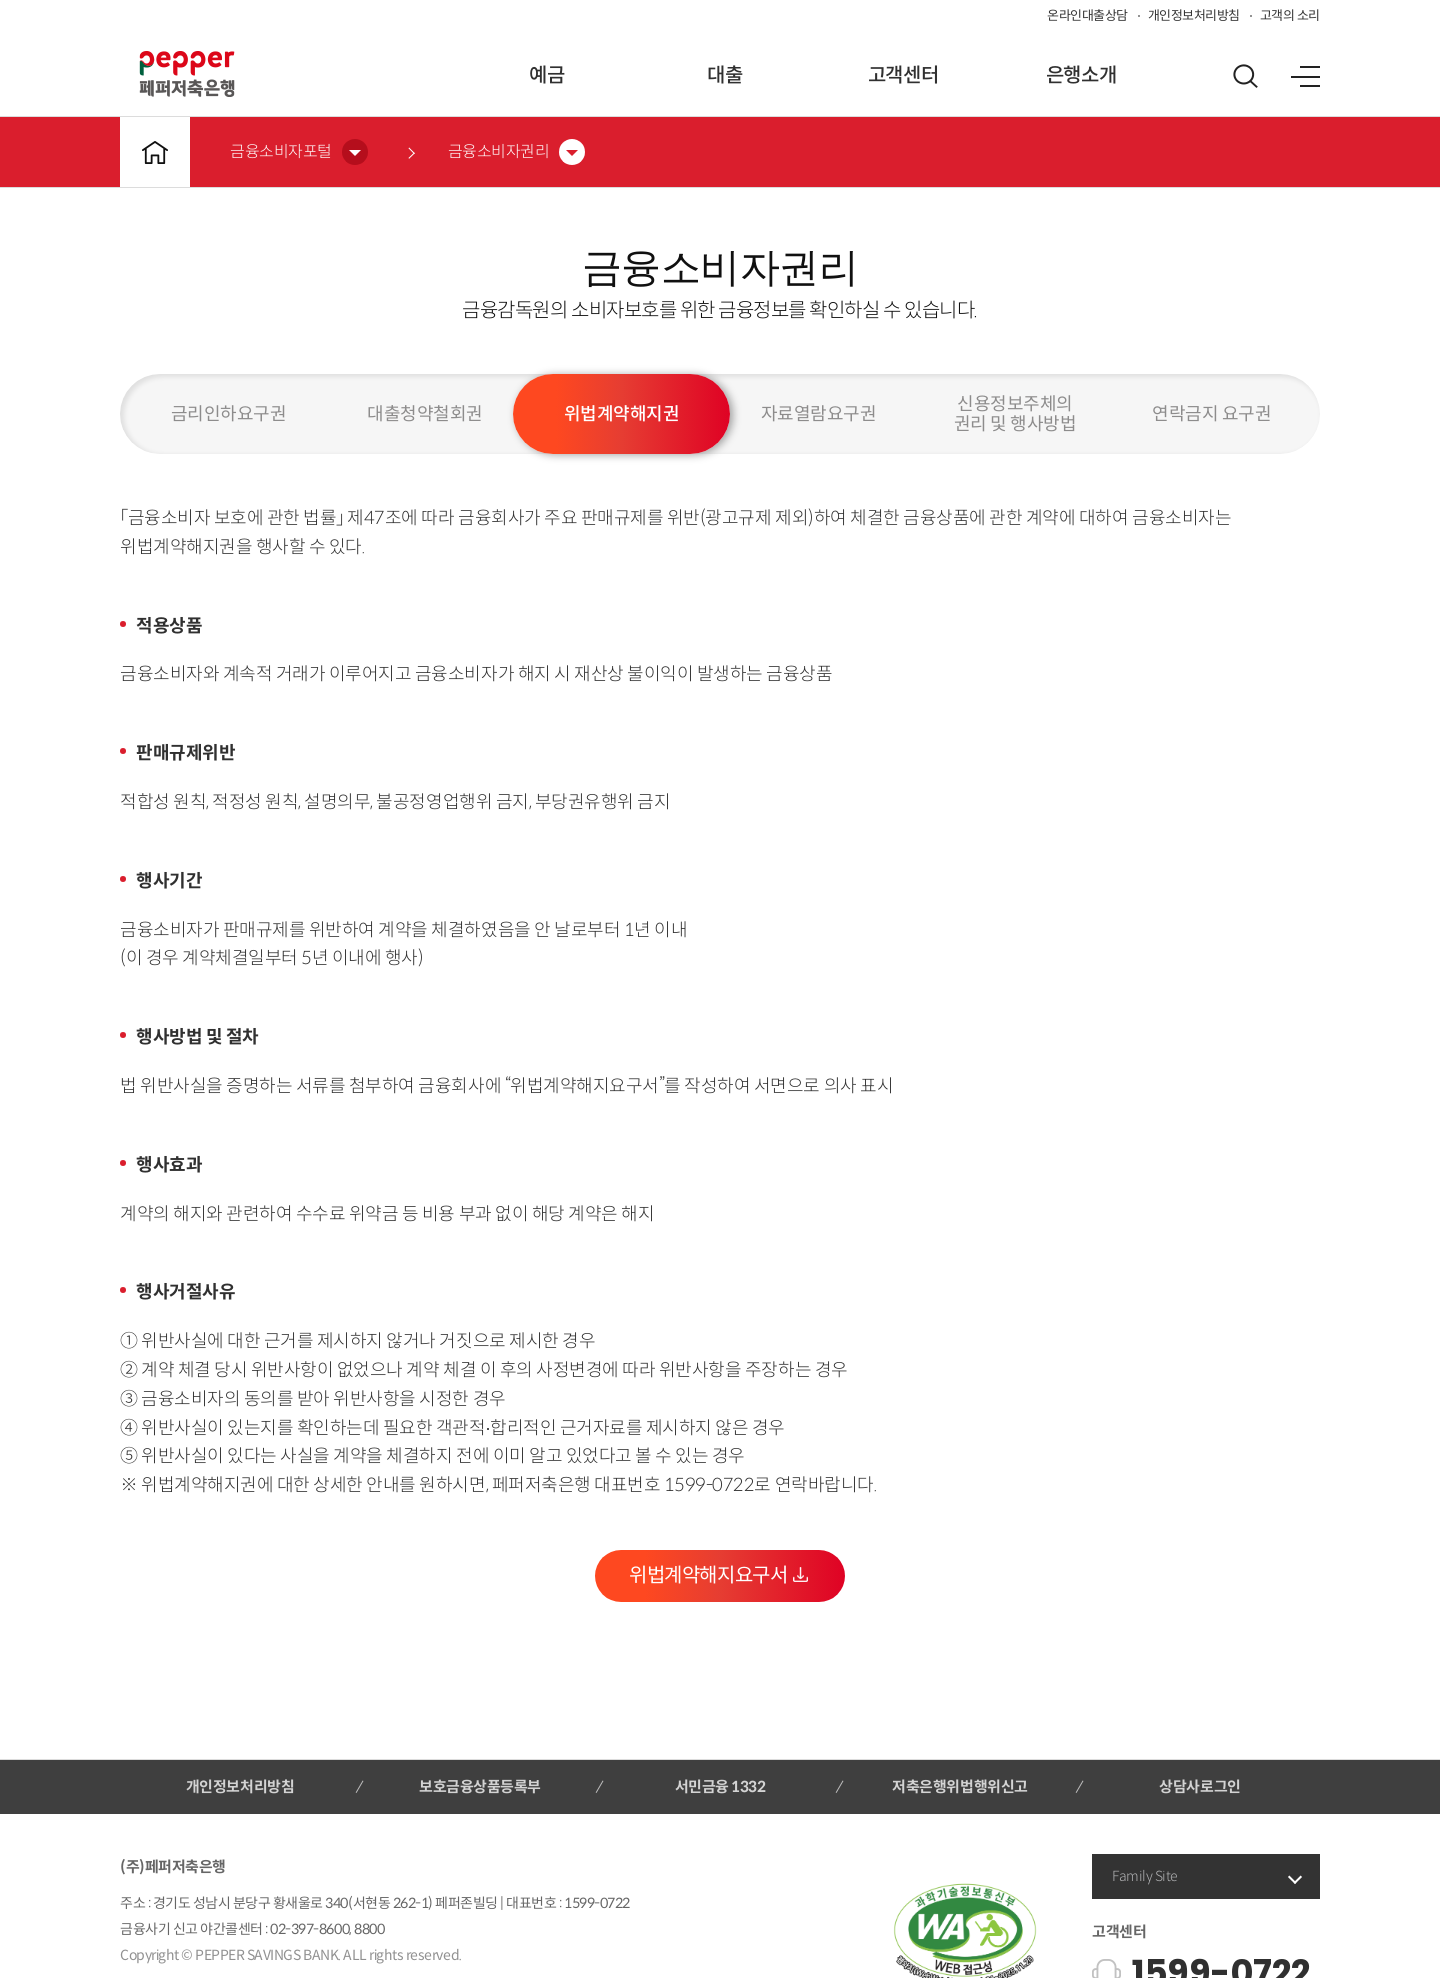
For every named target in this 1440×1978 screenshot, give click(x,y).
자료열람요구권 (819, 414)
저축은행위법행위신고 (959, 1786)
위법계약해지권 (622, 414)
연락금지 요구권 (1211, 414)
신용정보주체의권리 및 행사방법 (1015, 414)
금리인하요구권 (229, 414)
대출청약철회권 (425, 414)
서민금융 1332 (720, 1786)
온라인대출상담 (1087, 15)
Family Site (1145, 1876)
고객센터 (903, 75)
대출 (724, 75)
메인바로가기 (155, 152)
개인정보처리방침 (1194, 15)
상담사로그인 (1199, 1786)
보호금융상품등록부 (480, 1786)
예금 (546, 75)
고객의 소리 (1290, 15)
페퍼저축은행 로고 (187, 74)
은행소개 (1081, 75)
